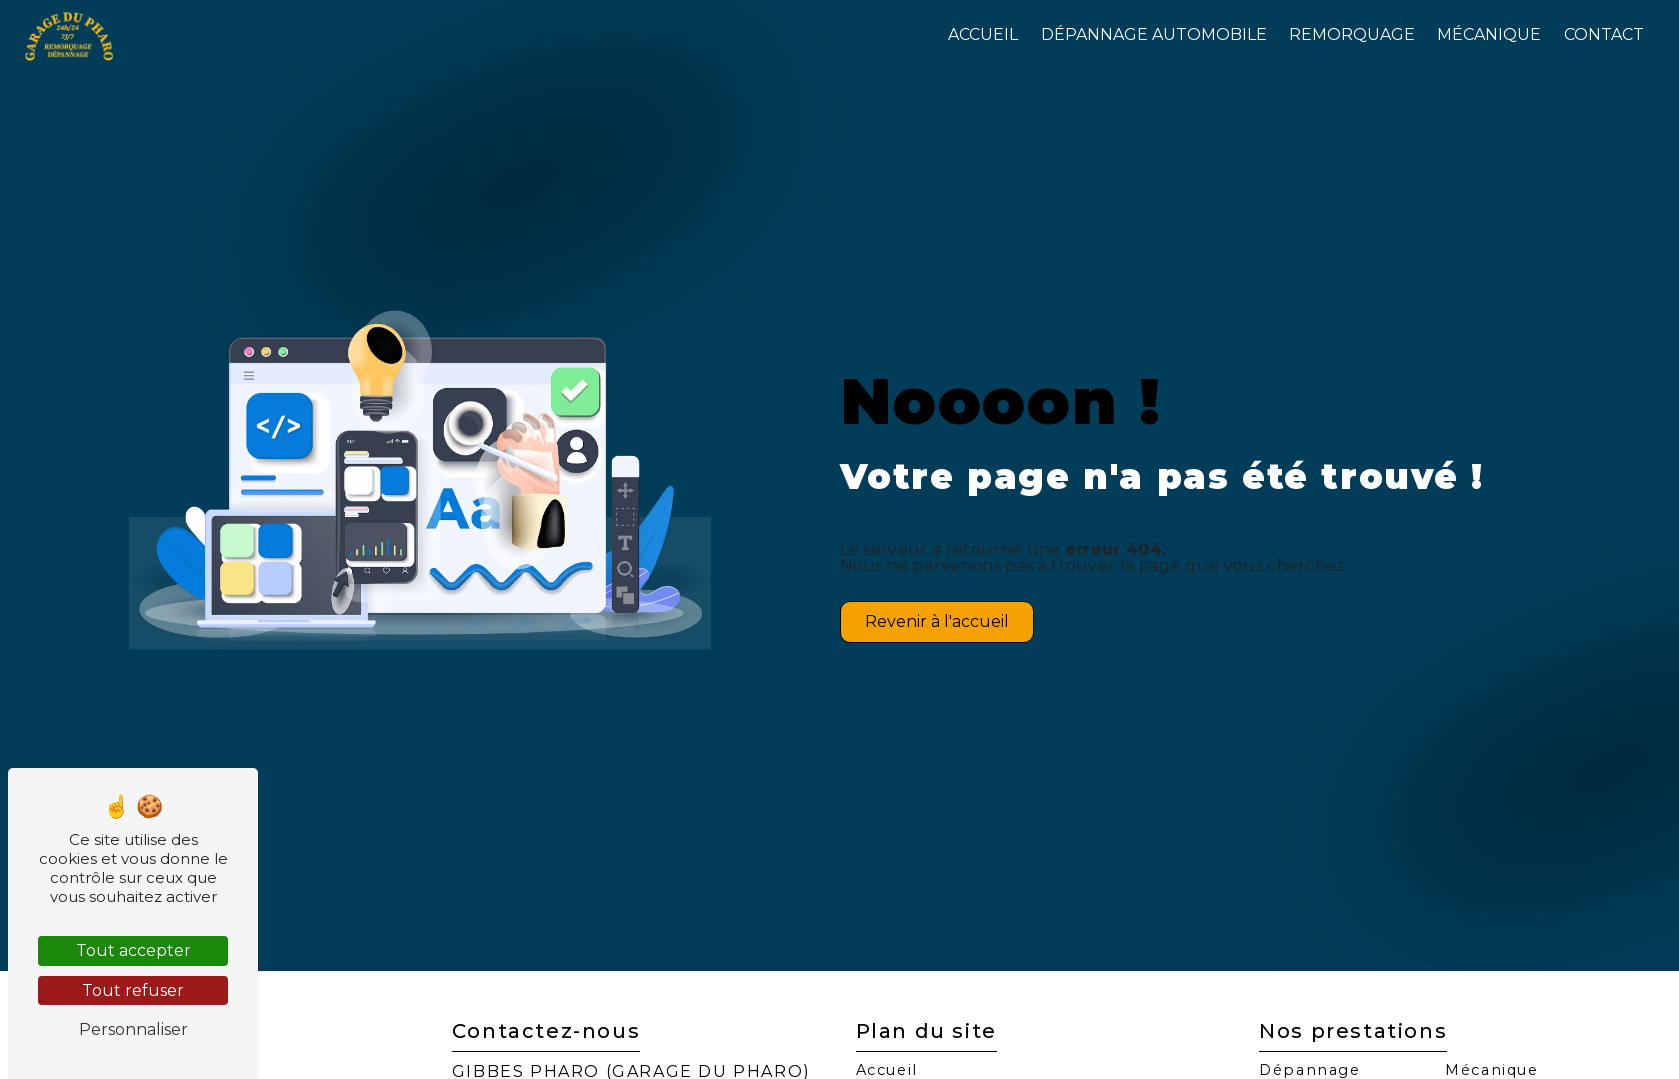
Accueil (983, 34)
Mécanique (1489, 34)
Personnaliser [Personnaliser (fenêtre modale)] (133, 1029)
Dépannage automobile (1154, 34)
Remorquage (1352, 34)
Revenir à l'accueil (937, 621)
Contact (1604, 34)
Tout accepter (133, 950)
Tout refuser (133, 990)
